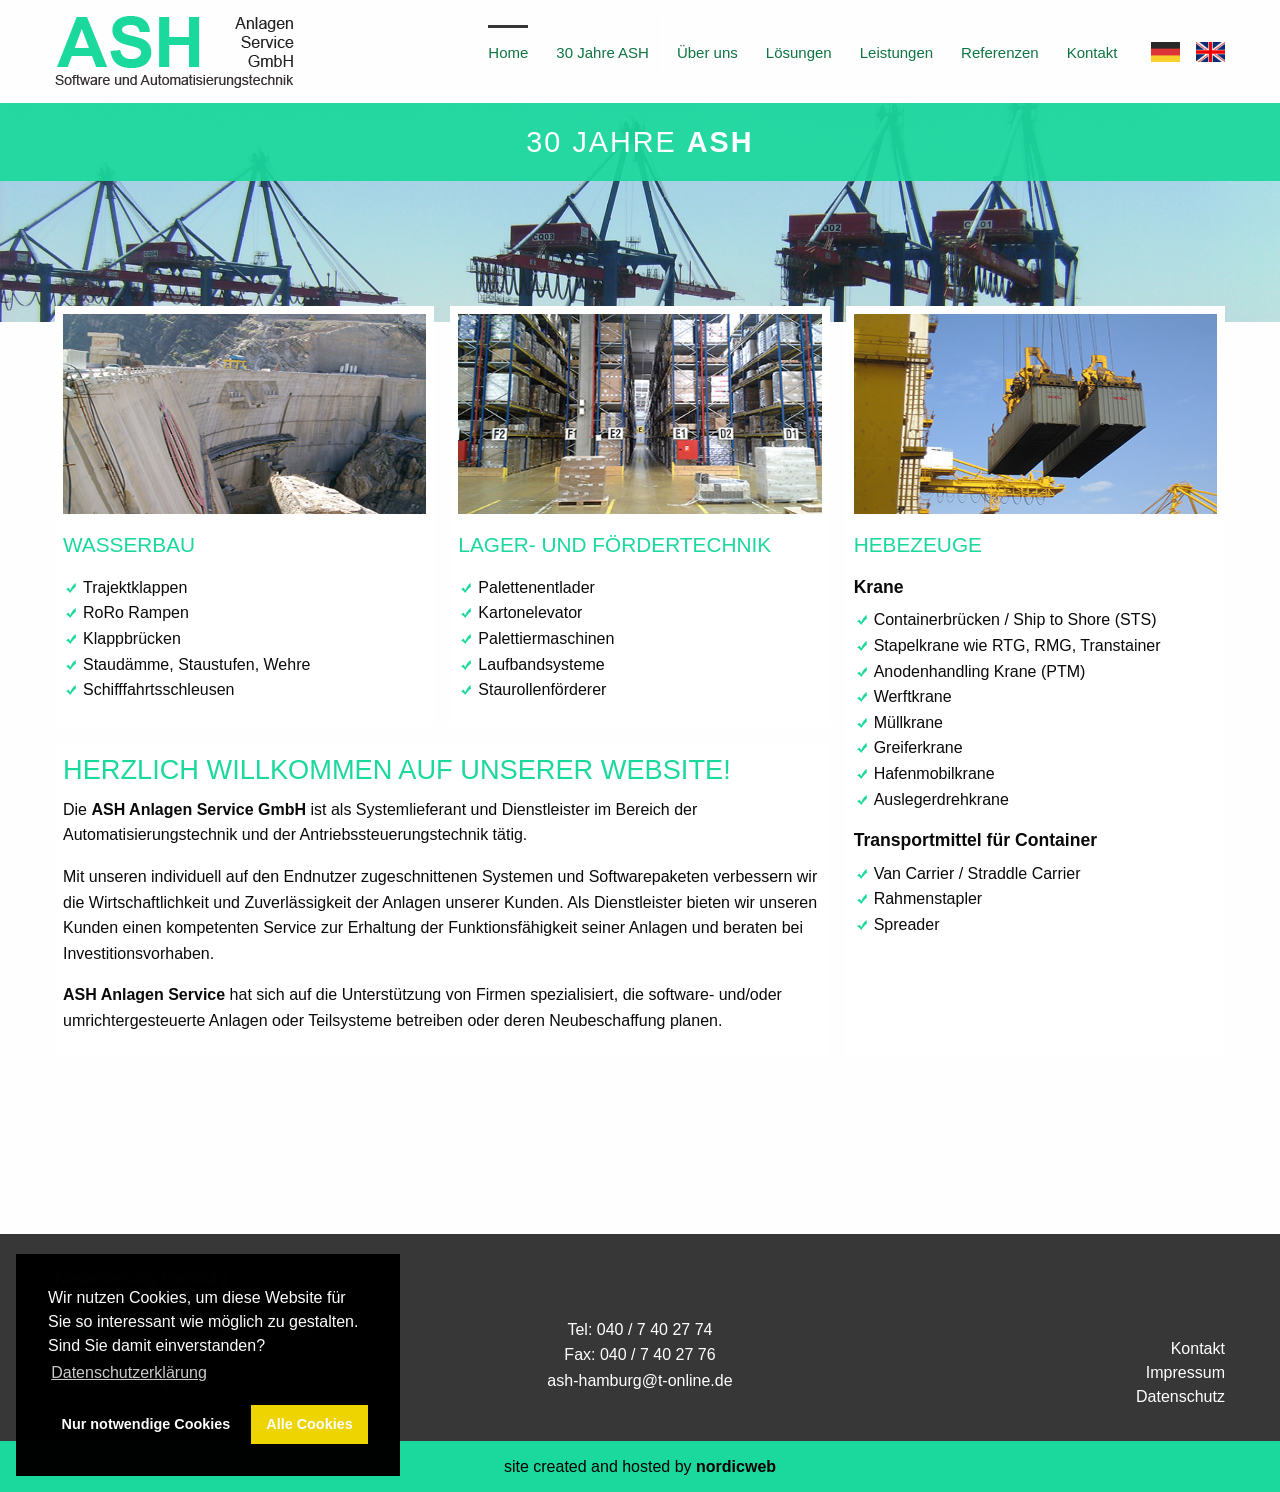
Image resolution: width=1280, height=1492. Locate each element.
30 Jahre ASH (602, 52)
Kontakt (1092, 52)
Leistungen (896, 52)
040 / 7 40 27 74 (655, 1329)
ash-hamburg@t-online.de (639, 1380)
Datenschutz (1180, 1396)
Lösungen (799, 52)
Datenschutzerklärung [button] (129, 1372)
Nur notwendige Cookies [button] (146, 1424)
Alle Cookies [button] (309, 1424)
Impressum (1185, 1372)
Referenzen (1000, 52)
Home (508, 52)
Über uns (707, 52)
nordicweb (736, 1466)
